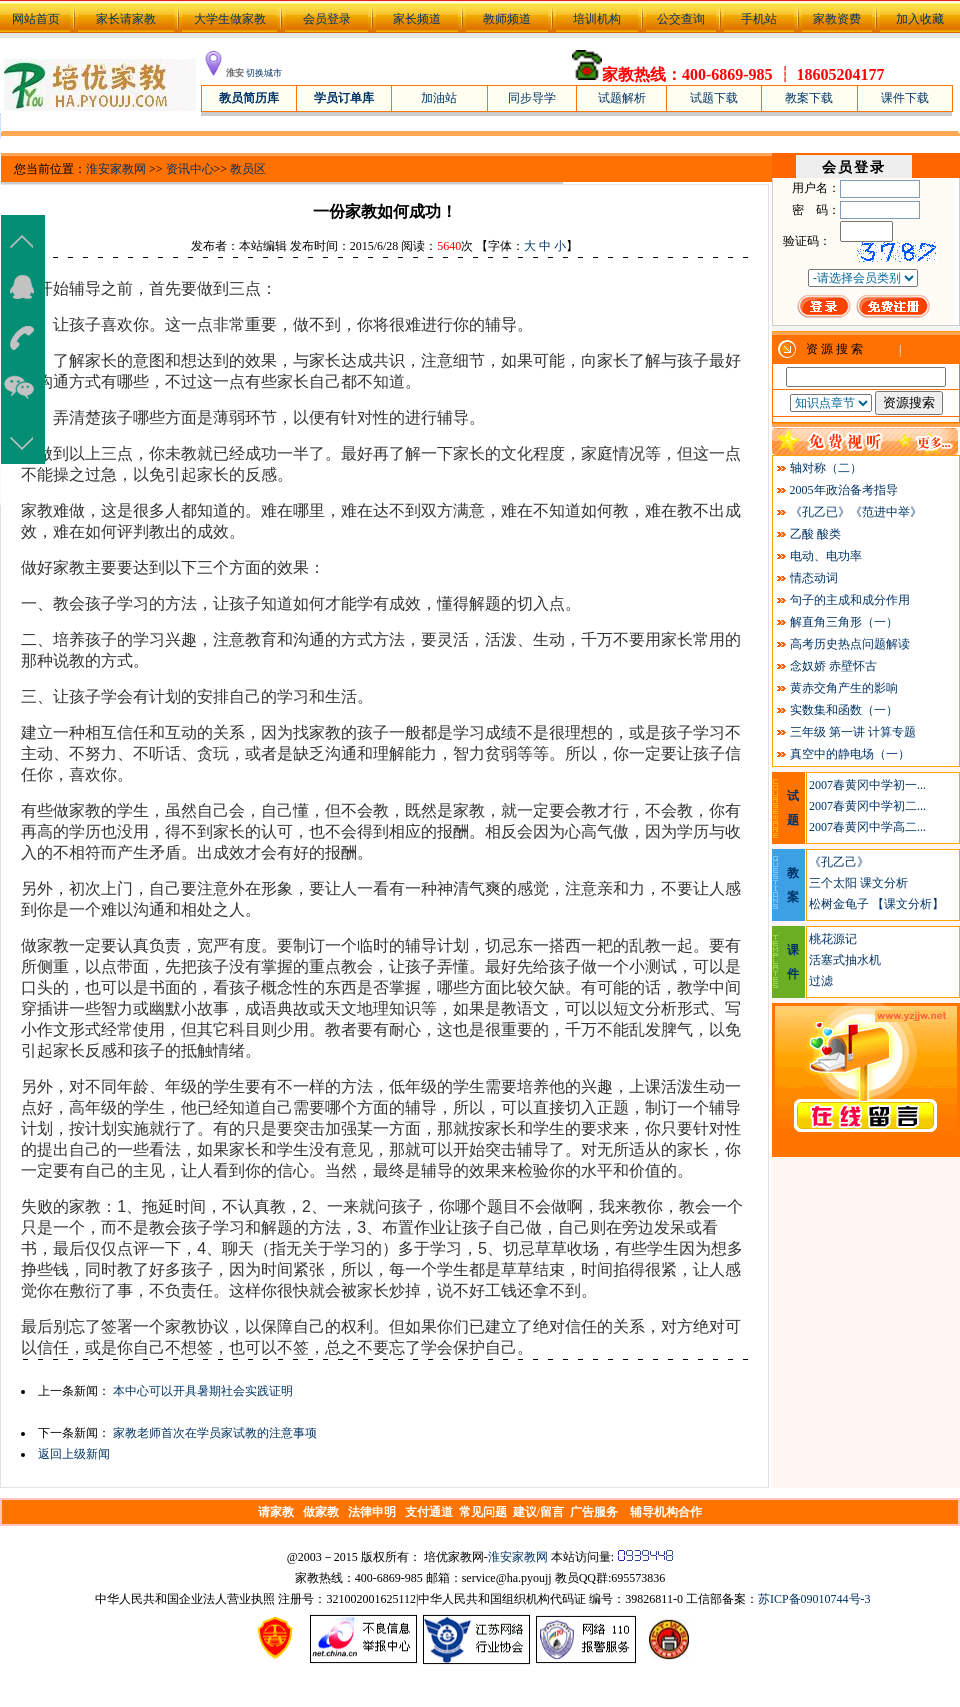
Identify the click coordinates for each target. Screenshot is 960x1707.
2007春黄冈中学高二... (867, 827)
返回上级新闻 (74, 1454)
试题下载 (714, 98)
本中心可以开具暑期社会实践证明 (203, 1391)
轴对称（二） (826, 468)
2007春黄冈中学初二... (867, 806)
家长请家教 (126, 19)
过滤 (821, 981)
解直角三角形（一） (844, 622)
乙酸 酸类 (815, 534)
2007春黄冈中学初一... (867, 785)
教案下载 (809, 98)
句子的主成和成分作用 (850, 600)
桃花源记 (833, 939)
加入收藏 (920, 19)
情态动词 (814, 578)
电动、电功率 (826, 556)
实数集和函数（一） (844, 710)
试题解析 (622, 98)
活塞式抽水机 (845, 960)
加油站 (439, 98)
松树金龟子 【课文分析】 (876, 904)
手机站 (759, 19)
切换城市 (264, 73)
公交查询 (681, 19)
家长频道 (417, 19)
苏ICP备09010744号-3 (814, 1599)
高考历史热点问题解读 (850, 644)
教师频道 (507, 19)
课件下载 (905, 98)
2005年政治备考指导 (844, 490)
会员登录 (327, 19)
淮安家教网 (116, 169)
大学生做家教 (230, 19)
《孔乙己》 (839, 862)
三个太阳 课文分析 (858, 883)
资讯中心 (190, 169)
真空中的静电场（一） (850, 754)
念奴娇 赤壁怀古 (833, 666)
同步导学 (532, 98)
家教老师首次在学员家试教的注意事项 (215, 1433)
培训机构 (597, 19)
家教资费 (837, 19)
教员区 (248, 169)
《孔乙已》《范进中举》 (856, 512)
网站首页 (34, 19)
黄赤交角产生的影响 (844, 688)
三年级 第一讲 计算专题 (853, 732)
